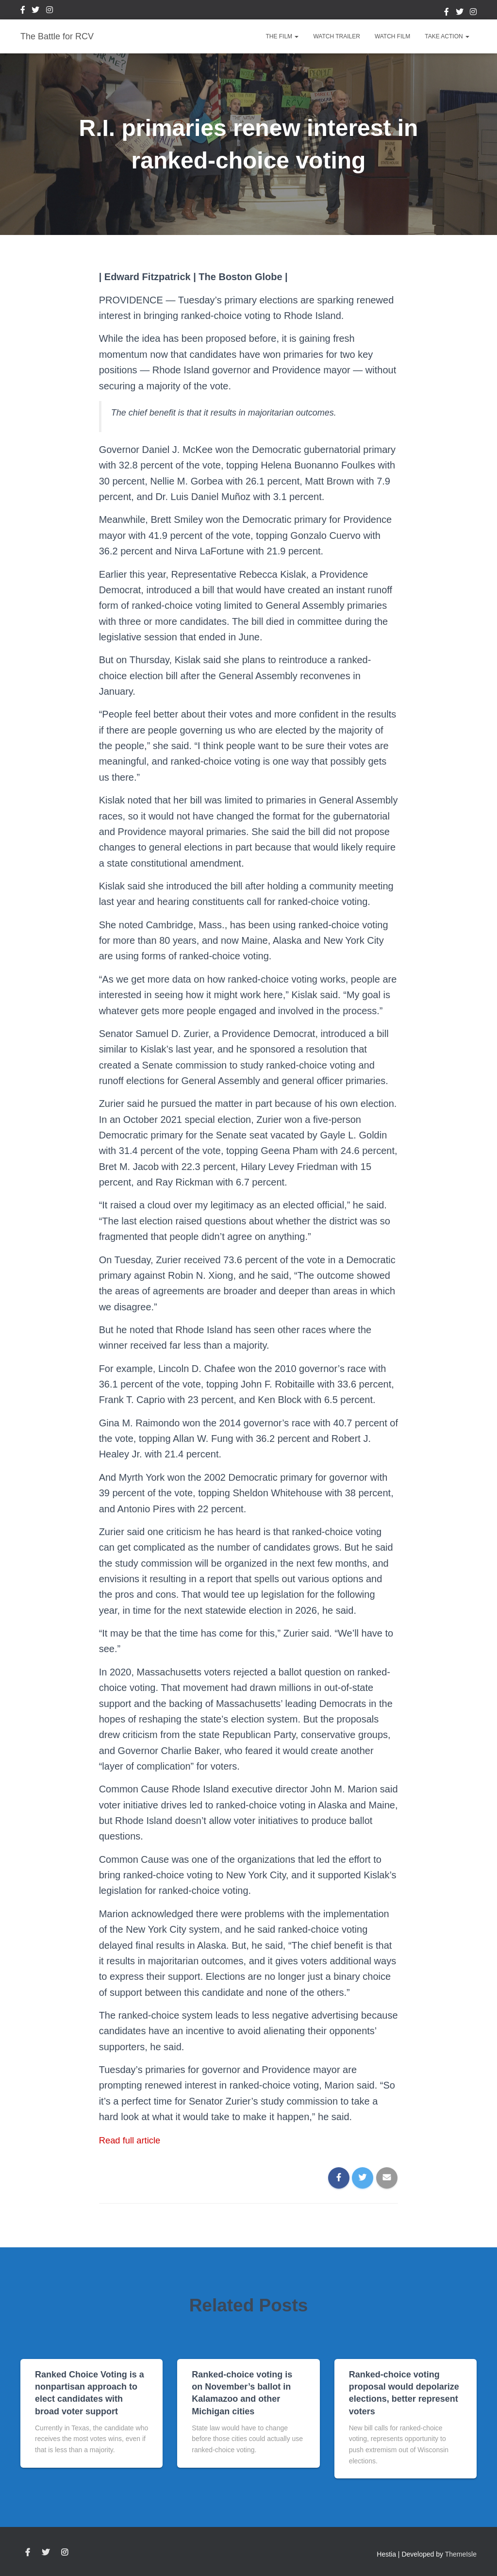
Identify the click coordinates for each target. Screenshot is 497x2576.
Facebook (22, 11)
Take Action (447, 36)
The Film (281, 36)
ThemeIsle (461, 2554)
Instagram (49, 11)
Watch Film (392, 36)
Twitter (35, 11)
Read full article (132, 2140)
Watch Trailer (336, 36)
